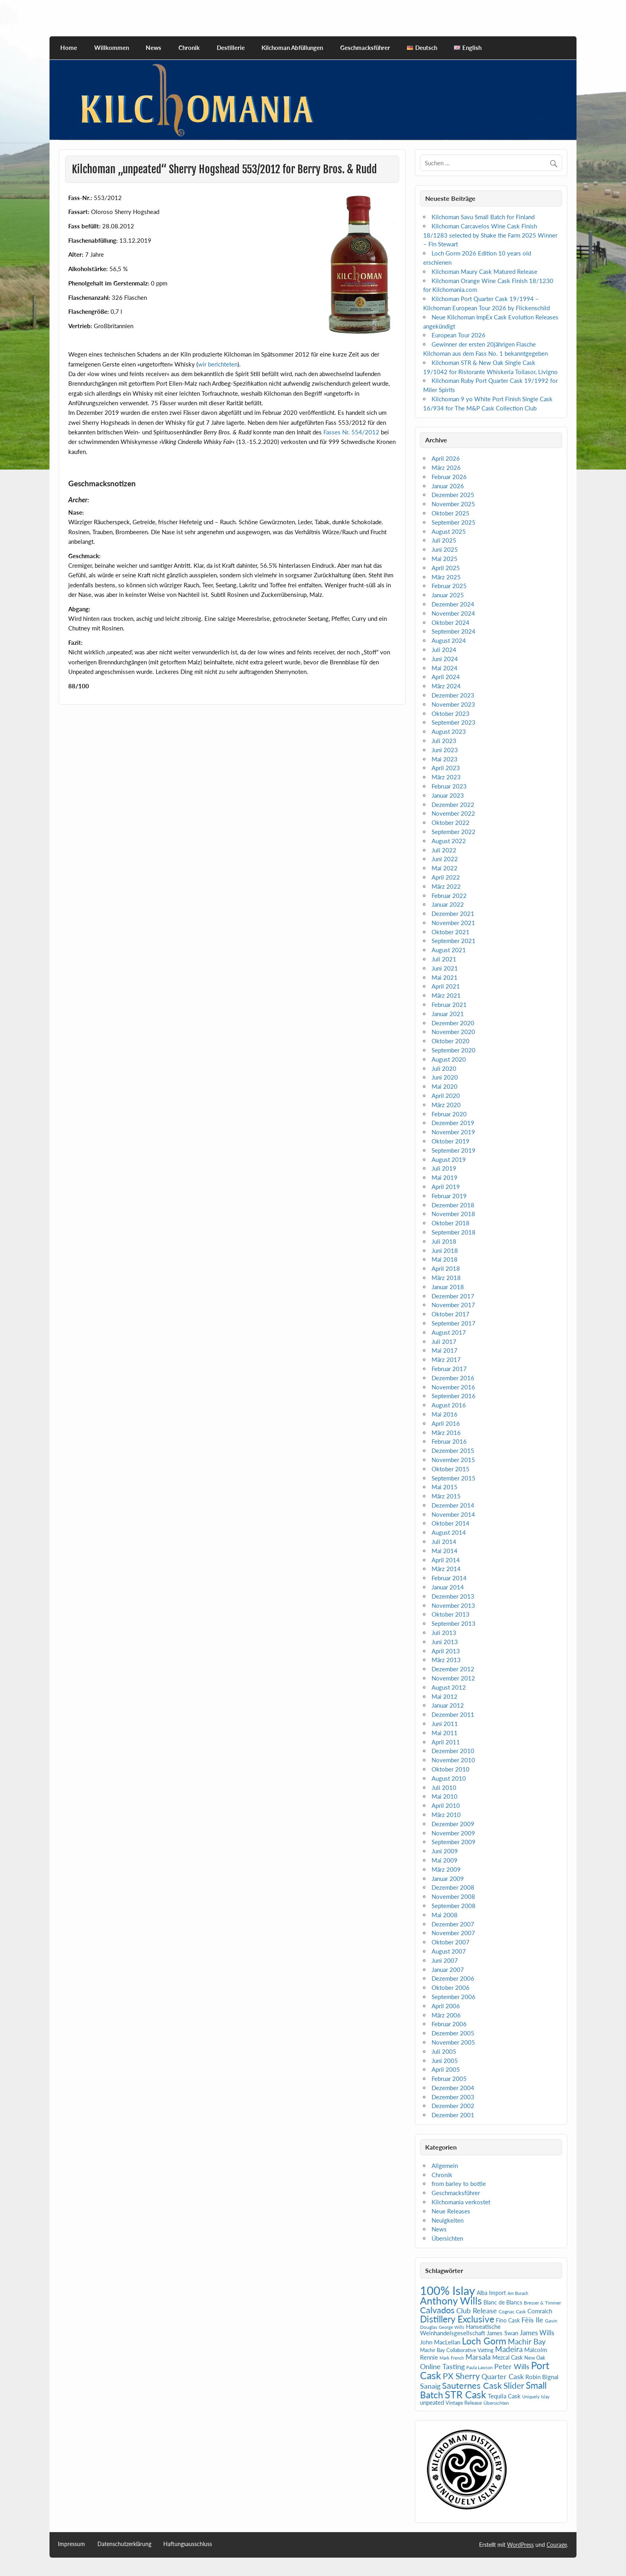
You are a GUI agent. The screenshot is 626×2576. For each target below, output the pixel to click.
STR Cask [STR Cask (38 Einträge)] (465, 2394)
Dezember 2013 (453, 1596)
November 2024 (453, 613)
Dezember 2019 (453, 1122)
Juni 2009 (445, 1851)
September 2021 (453, 940)
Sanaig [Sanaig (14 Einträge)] (430, 2386)
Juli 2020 (444, 1068)
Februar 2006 (449, 2023)
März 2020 (446, 1104)
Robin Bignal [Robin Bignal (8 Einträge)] (542, 2377)
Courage (557, 2544)
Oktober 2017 (451, 1314)
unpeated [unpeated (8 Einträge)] (432, 2402)
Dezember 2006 (453, 1978)
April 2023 (446, 767)
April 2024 (446, 676)
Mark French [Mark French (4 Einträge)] (452, 2357)
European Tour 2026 (458, 335)
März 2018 (446, 1277)
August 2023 (449, 731)
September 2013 (453, 1623)
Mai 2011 (445, 1732)
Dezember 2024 (453, 604)
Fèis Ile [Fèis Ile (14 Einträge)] (532, 2319)
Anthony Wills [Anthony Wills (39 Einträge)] (451, 2301)
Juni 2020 (445, 1077)
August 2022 (449, 840)
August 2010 (449, 1778)
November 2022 (453, 813)
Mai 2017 (445, 1350)
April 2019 (446, 1186)
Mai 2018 (445, 1259)
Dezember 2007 (453, 1924)
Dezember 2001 (453, 2114)
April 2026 (446, 458)
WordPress (520, 2544)
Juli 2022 (444, 850)
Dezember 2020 (453, 1022)
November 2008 (453, 1896)
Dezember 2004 (453, 2087)
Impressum (71, 2544)
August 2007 (449, 1951)
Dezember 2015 (453, 1450)
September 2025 (453, 522)
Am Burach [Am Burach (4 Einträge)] (517, 2293)
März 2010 (446, 1814)
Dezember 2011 (453, 1714)
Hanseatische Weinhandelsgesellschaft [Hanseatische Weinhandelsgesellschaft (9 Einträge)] (460, 2329)
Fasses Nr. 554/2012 (351, 432)
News (153, 47)
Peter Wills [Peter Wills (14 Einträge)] (511, 2366)
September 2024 (453, 631)
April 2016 (446, 1423)
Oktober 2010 (451, 1769)
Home (68, 47)
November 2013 (453, 1605)
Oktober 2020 (451, 1040)
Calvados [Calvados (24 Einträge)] (437, 2310)
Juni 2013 (445, 1641)
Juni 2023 (445, 749)
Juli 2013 (444, 1632)
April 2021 (446, 986)
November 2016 (453, 1387)
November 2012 (453, 1678)
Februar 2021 (449, 1004)
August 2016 (449, 1405)
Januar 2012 (448, 1705)
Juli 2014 (444, 1541)
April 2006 (446, 2005)
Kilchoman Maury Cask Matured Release (484, 271)
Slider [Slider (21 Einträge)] (513, 2385)
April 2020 (446, 1095)
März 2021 (446, 995)
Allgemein (445, 2165)
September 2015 (453, 1478)
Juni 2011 (445, 1723)
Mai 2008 (445, 1914)
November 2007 (453, 1932)
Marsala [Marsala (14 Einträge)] (478, 2356)
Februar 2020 (449, 1114)
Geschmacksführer (365, 47)
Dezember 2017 (453, 1296)
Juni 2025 (445, 549)
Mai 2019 (445, 1177)
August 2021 (449, 949)
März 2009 (446, 1869)
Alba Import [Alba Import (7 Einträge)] (491, 2292)
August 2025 (449, 531)
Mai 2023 (445, 759)
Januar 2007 (448, 1969)
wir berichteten (218, 364)
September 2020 (453, 1050)
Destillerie (231, 47)
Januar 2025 (448, 594)
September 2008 (453, 1905)
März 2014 (446, 1568)
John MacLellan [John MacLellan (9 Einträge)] (440, 2342)
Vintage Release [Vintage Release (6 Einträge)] (464, 2403)
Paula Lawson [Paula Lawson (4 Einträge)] (479, 2367)
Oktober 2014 (451, 1523)
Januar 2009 (448, 1878)
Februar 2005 (449, 2078)
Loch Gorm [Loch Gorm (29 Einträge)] (484, 2340)
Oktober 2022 (451, 822)
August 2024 (449, 640)
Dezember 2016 (453, 1377)
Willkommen (111, 47)
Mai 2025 (445, 558)
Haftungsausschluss (187, 2544)
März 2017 (446, 1359)
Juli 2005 (444, 2051)
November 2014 (453, 1514)
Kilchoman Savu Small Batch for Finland (483, 216)
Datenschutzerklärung (124, 2544)
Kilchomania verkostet (461, 2201)
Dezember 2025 (453, 494)
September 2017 (453, 1323)
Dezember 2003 (453, 2096)
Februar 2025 (449, 585)
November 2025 (453, 503)
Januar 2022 (448, 904)
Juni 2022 (445, 858)
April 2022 (446, 877)
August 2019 (449, 1159)
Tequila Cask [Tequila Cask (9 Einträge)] (504, 2396)
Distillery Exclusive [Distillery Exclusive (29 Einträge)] (457, 2318)
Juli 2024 (444, 649)
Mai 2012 (445, 1696)
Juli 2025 (444, 540)
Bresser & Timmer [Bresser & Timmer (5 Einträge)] (542, 2303)
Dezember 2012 (453, 1668)
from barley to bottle (459, 2183)
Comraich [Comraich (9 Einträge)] (539, 2310)
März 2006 (446, 2015)
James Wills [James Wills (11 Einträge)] (537, 2333)
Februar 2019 (449, 1195)
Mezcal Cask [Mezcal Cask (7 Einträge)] (507, 2357)
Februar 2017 (449, 1368)
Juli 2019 (444, 1168)
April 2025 (446, 567)
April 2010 (446, 1805)
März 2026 (446, 467)
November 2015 (453, 1459)
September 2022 (453, 831)
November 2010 (453, 1760)
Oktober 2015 (451, 1468)
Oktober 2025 (451, 513)
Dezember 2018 (453, 1205)
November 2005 (453, 2042)
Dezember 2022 (453, 804)
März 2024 (446, 686)
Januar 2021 (448, 1013)
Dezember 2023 (453, 695)
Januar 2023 (448, 795)
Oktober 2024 (451, 622)
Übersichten (447, 2238)
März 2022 (446, 886)
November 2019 (453, 1131)
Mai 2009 (445, 1860)
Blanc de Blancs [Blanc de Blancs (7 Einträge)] (502, 2302)
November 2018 (453, 1213)
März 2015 (446, 1496)
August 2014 (449, 1532)
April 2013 (446, 1651)
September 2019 (453, 1150)
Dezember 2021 (453, 913)
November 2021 (453, 922)
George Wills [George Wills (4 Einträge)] (451, 2327)
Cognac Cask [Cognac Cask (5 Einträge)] (512, 2311)
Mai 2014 (445, 1550)
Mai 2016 (445, 1414)
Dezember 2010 (453, 1750)
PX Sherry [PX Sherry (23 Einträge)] (461, 2376)
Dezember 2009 (453, 1823)
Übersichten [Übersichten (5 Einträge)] (496, 2403)
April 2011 (446, 1742)
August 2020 (449, 1059)
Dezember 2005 (453, 2033)
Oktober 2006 (451, 1987)
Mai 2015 (445, 1486)
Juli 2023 (444, 740)
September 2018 (453, 1232)
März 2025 (446, 577)
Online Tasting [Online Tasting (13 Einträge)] (442, 2366)
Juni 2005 (445, 2060)
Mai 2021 (445, 977)
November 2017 (453, 1304)
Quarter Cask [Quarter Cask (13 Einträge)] (502, 2376)
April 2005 (446, 2069)
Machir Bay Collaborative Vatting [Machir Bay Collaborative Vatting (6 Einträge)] (456, 2350)
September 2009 (453, 1841)
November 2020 (453, 1031)
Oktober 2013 (451, 1614)
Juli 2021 (444, 959)
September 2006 (453, 1996)
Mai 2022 (445, 868)
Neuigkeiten (448, 2220)
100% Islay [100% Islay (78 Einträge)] (447, 2290)
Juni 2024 (445, 658)
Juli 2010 (444, 1787)
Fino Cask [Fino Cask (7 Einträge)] (508, 2320)
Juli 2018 (444, 1241)
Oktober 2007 (451, 1942)
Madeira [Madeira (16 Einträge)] (509, 2349)
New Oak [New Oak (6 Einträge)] (534, 2357)
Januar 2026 (448, 485)
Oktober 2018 (451, 1223)
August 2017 (449, 1332)
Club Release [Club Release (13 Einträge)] (476, 2311)
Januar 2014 (448, 1587)
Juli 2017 (444, 1341)
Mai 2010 (445, 1796)
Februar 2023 (449, 786)
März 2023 (446, 777)
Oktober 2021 (451, 931)
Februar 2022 (449, 895)
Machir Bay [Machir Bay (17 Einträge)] (527, 2341)
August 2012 (449, 1687)
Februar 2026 (449, 476)
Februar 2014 (449, 1577)
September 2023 (453, 722)
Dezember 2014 (453, 1505)
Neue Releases (451, 2211)
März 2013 (446, 1659)
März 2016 (446, 1432)
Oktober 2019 (451, 1141)
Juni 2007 (445, 1960)
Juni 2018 (445, 1250)
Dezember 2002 (453, 2105)
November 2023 (453, 704)
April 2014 (446, 1559)
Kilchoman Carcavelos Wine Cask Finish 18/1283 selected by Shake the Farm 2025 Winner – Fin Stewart (490, 235)
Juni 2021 (445, 968)
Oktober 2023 (451, 713)
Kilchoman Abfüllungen (292, 47)
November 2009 (453, 1833)
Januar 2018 (448, 1286)
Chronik (189, 47)
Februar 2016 (449, 1441)
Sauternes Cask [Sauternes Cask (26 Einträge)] (472, 2385)
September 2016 (453, 1395)
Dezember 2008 (453, 1887)
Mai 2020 (445, 1086)
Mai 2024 (445, 668)
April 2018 (446, 1268)
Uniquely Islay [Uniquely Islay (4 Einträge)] (536, 2396)
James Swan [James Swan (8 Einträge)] (502, 2333)
